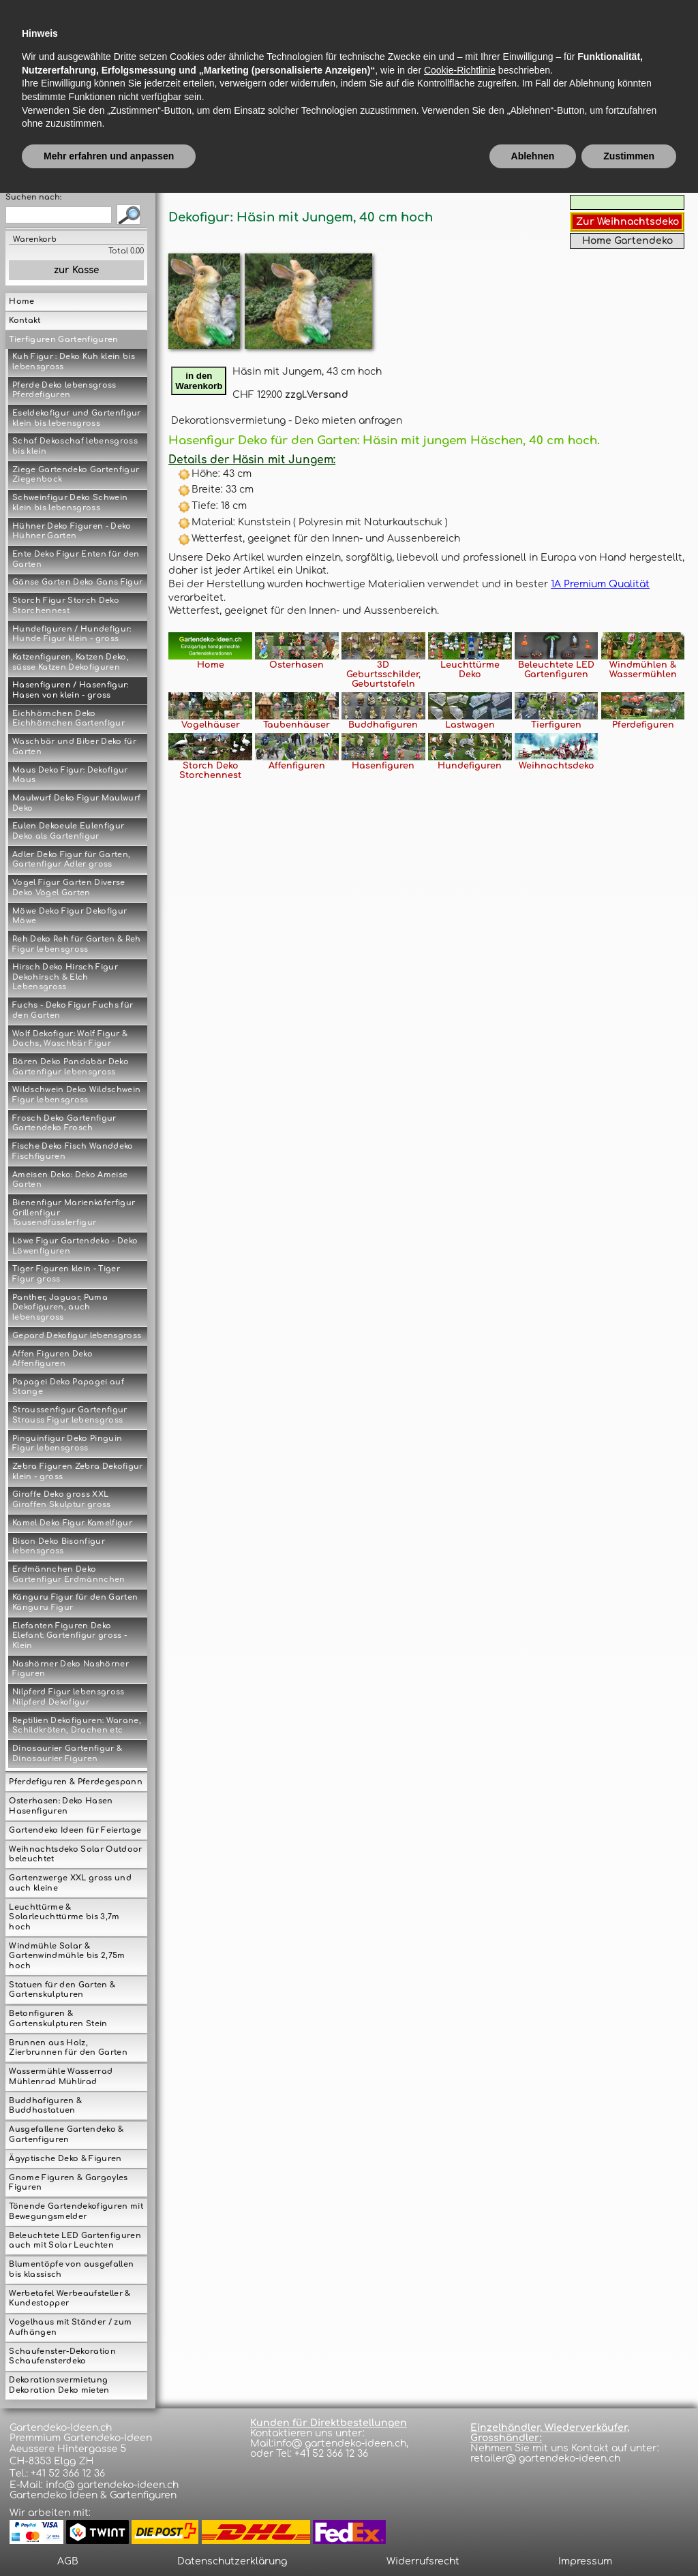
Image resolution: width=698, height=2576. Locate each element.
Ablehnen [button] (533, 2538)
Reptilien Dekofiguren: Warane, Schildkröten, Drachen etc (76, 1725)
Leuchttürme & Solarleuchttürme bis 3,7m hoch (64, 1917)
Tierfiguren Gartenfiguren (63, 339)
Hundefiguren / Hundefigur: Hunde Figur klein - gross (72, 634)
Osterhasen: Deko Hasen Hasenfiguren (60, 1806)
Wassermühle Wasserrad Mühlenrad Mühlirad (60, 2076)
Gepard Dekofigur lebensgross (76, 1335)
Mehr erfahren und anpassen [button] (109, 2538)
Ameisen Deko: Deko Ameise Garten (69, 1180)
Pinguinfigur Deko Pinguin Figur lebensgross (67, 1443)
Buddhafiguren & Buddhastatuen (45, 2105)
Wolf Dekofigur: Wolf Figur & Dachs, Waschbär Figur (69, 1039)
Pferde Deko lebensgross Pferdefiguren (64, 390)
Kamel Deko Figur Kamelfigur (72, 1523)
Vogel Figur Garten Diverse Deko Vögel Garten (68, 887)
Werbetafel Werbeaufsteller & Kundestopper (69, 2298)
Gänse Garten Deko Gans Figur (77, 582)
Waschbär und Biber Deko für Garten (74, 746)
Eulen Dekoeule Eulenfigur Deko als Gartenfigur (68, 831)
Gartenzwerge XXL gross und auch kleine (70, 1883)
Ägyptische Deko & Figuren (65, 2158)
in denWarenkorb (198, 381)
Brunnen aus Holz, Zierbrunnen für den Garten (68, 2048)
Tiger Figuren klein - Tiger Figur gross (66, 1274)
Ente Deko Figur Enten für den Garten (76, 559)
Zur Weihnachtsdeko (627, 222)
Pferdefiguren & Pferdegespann (75, 1782)
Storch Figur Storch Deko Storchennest (65, 605)
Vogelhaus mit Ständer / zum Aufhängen (70, 2327)
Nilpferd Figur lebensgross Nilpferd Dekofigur (68, 1697)
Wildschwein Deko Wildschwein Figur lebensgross (76, 1094)
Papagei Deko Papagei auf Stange (68, 1387)
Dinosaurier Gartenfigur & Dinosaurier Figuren (67, 1753)
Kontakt (24, 320)
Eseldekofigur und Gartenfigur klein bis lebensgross (76, 418)
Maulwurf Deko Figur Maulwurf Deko (76, 803)
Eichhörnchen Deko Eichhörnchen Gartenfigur (68, 718)
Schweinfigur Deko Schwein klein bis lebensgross (69, 502)
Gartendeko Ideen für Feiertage (75, 1830)
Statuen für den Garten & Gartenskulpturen (62, 1990)
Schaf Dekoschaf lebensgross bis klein (75, 446)
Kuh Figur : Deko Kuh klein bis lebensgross (73, 361)
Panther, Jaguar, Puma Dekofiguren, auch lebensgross (60, 1307)
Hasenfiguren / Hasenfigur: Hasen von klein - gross (70, 690)
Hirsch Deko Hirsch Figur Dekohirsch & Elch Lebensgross (65, 977)
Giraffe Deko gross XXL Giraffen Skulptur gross (61, 1499)
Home (21, 301)
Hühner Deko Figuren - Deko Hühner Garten (72, 531)
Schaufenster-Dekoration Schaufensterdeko (62, 2356)
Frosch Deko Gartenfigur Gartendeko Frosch (64, 1123)
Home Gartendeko (627, 241)
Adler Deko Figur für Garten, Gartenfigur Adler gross (71, 859)
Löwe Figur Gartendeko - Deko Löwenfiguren (75, 1246)
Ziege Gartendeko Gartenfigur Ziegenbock (75, 474)
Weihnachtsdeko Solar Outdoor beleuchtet (75, 1854)
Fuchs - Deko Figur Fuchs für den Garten (72, 1010)
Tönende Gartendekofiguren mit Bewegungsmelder (76, 2211)
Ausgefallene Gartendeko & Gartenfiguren (66, 2134)
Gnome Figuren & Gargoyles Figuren (68, 2182)
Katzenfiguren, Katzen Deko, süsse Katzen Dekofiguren (70, 662)
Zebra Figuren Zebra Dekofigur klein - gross (77, 1471)
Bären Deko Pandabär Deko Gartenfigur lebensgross (70, 1066)
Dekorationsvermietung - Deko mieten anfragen (286, 421)
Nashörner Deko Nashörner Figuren (70, 1669)
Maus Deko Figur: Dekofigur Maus (70, 775)
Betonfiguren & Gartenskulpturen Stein (58, 2018)
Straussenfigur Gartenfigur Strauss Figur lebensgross (69, 1415)
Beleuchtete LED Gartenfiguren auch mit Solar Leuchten (75, 2240)
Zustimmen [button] (628, 2538)
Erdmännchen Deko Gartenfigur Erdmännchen (68, 1574)
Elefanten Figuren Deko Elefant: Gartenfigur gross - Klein (69, 1635)
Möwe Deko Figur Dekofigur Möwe (69, 916)
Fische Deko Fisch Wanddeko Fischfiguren (73, 1151)
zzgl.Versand (316, 395)
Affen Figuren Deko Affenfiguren (52, 1359)
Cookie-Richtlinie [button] (460, 2452)
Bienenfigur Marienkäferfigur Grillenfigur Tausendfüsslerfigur (73, 1212)
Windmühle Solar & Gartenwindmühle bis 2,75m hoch (67, 1956)
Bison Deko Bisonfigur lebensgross (58, 1546)
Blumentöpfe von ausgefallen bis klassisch (71, 2269)
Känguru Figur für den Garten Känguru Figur (75, 1602)
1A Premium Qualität (600, 584)
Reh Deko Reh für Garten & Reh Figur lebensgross (76, 944)
